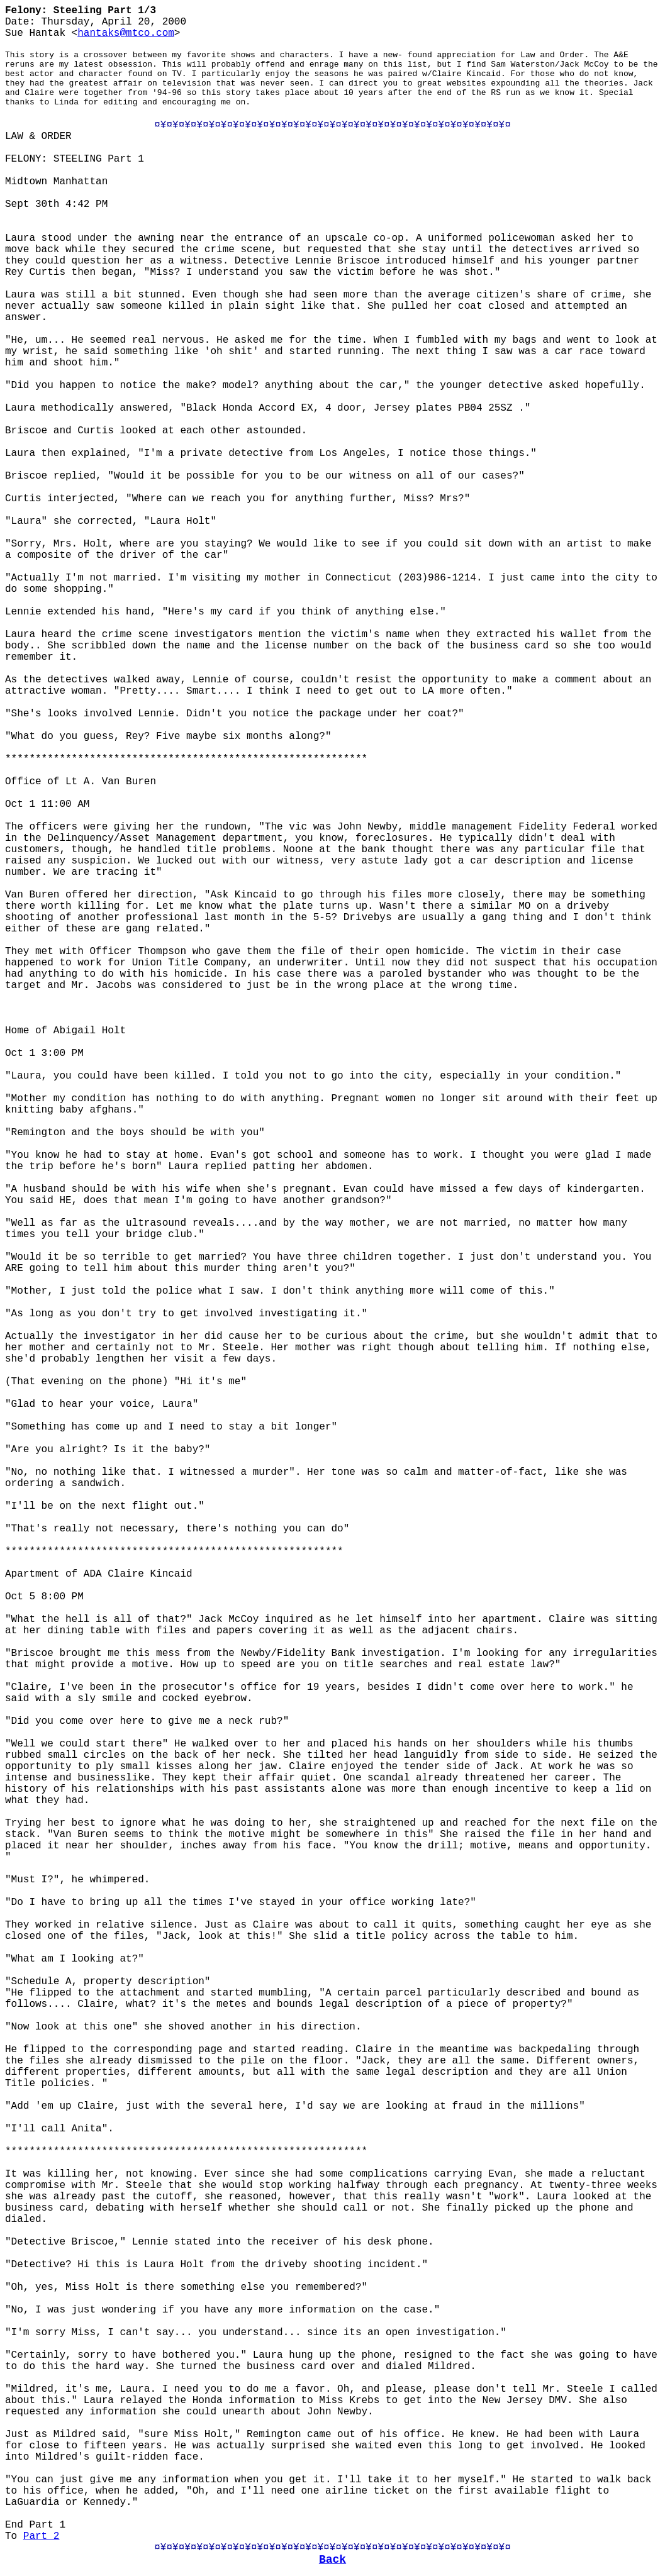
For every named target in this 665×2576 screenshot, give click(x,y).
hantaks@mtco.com (125, 33)
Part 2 (41, 2536)
